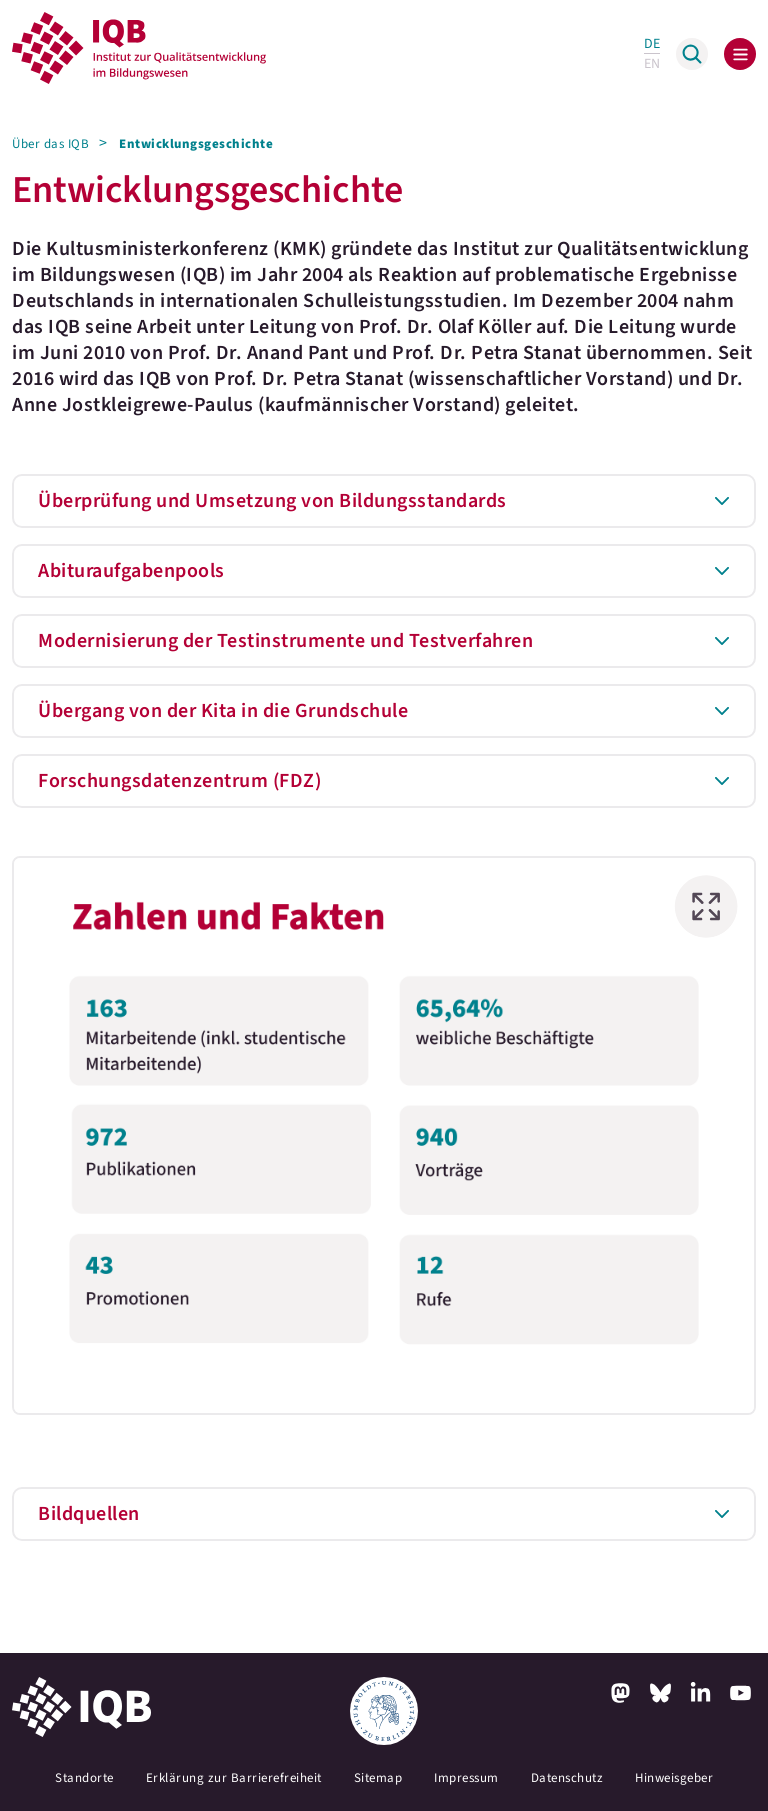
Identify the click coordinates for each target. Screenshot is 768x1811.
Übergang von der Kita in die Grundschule (223, 711)
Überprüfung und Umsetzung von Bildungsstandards (272, 501)
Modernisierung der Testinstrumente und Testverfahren (285, 641)
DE (652, 44)
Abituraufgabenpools (131, 571)
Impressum (466, 1778)
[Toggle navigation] (740, 54)
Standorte (84, 1778)
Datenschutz (567, 1778)
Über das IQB (50, 144)
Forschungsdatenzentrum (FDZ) (179, 781)
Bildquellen (89, 1514)
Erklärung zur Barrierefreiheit (234, 1778)
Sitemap (378, 1778)
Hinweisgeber (674, 1778)
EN (652, 64)
